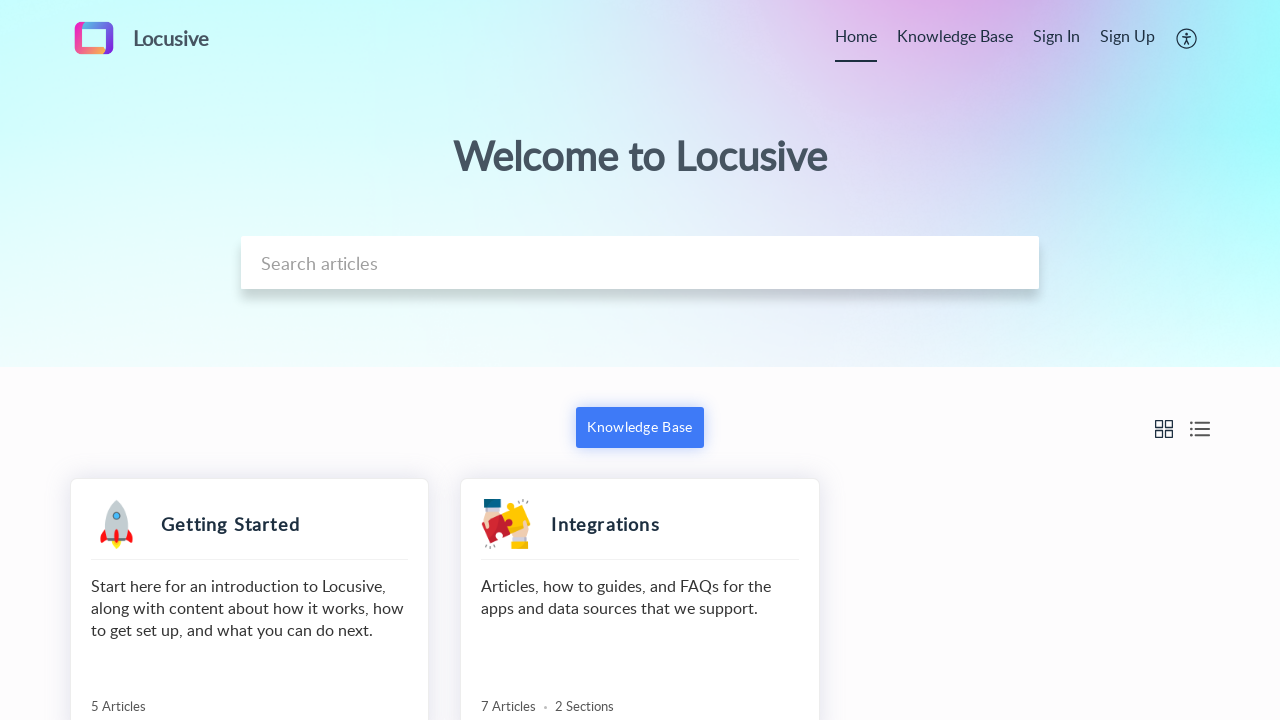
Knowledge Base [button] (639, 426)
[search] (640, 262)
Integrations (605, 524)
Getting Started (230, 524)
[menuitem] (856, 38)
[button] (1187, 38)
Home (856, 36)
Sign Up (1127, 36)
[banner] (640, 183)
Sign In (1056, 36)
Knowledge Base (955, 36)
